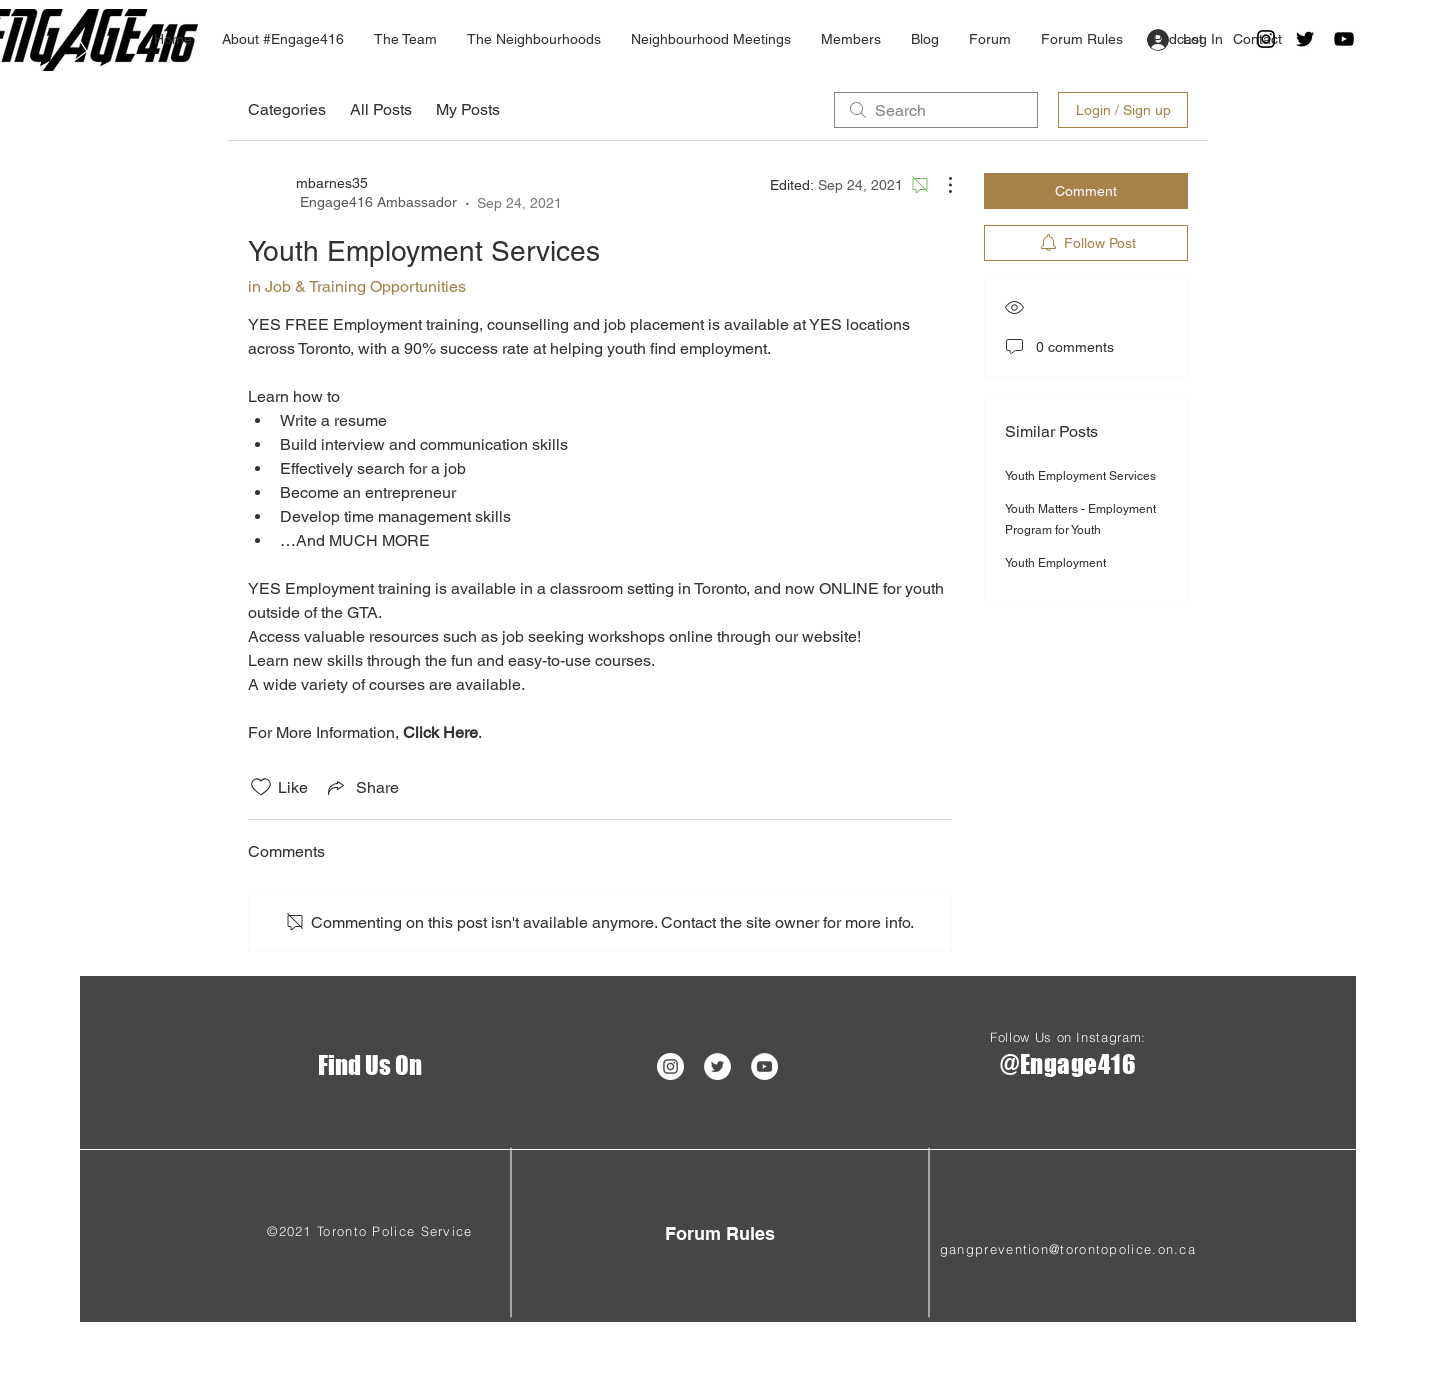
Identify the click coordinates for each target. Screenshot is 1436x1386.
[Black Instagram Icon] (1266, 39)
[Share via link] (361, 787)
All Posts (381, 109)
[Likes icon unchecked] (261, 787)
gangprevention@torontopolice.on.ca (1068, 1249)
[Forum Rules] (719, 1233)
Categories (287, 109)
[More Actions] (940, 185)
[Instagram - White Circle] (670, 1066)
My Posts (468, 109)
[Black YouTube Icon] (1344, 39)
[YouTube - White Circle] (764, 1066)
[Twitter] (1305, 39)
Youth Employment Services (1080, 476)
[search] (936, 110)
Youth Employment (1055, 563)
